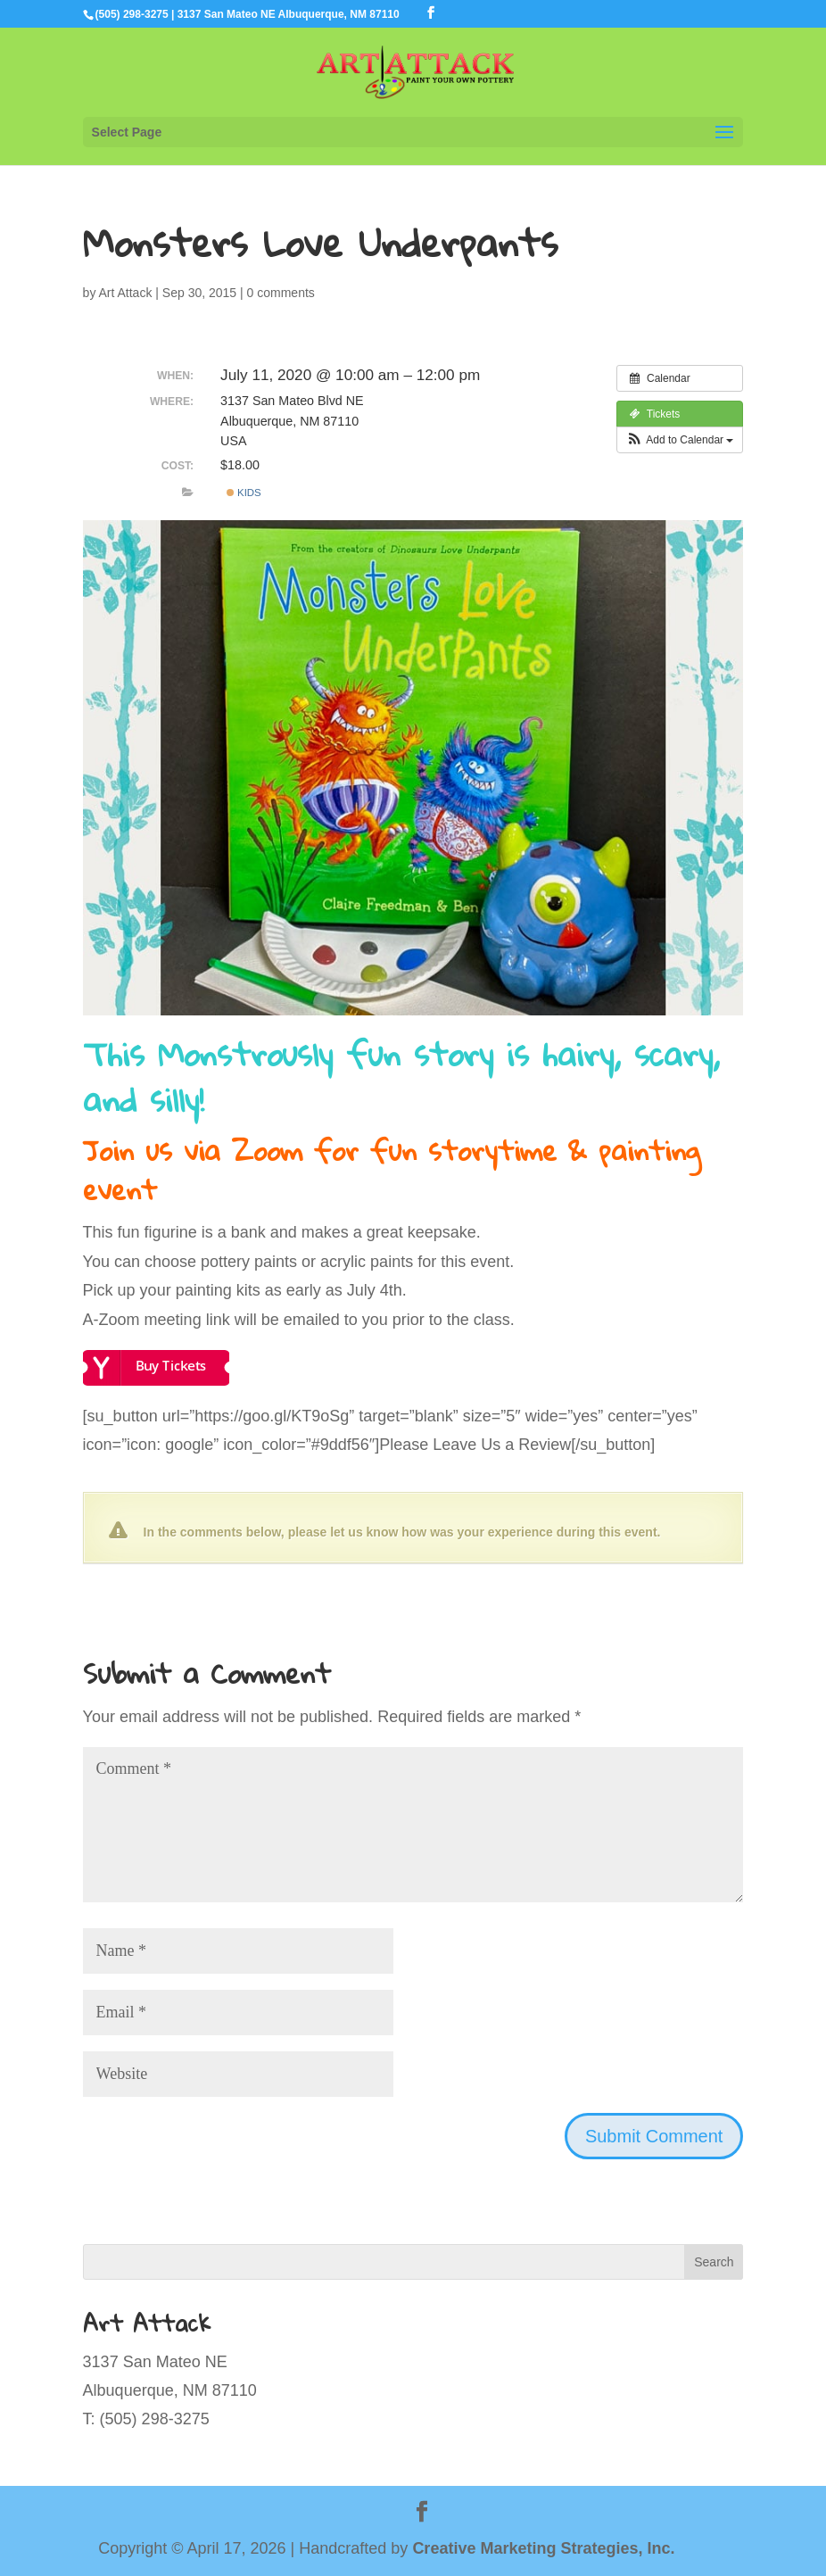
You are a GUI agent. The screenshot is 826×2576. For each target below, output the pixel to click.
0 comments (281, 293)
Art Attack (126, 293)
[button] (680, 439)
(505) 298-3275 (132, 14)
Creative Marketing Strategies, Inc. (543, 2548)
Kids (244, 492)
